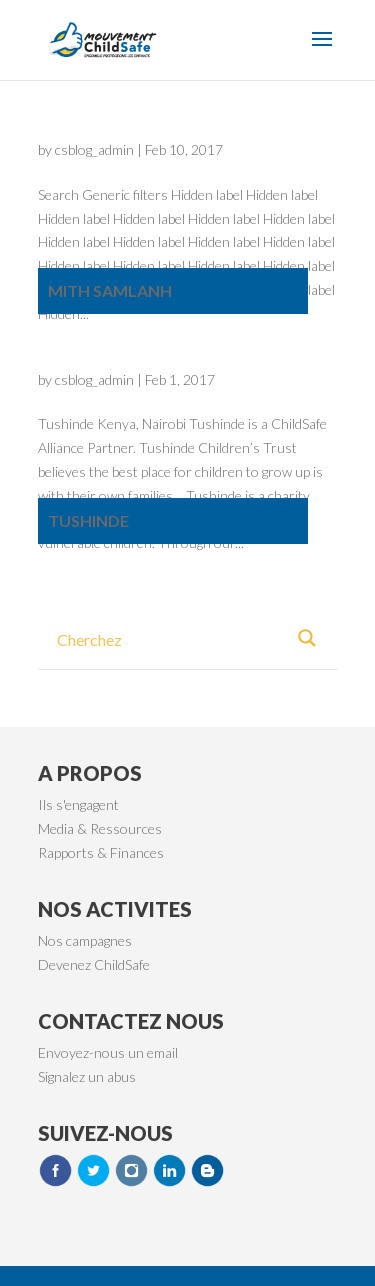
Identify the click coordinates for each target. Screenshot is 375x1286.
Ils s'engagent (78, 804)
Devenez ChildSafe (94, 964)
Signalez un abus (87, 1076)
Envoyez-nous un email (108, 1052)
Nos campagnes (85, 940)
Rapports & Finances (101, 852)
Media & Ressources (100, 828)
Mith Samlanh (110, 290)
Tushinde (88, 520)
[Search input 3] (166, 638)
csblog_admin (94, 149)
